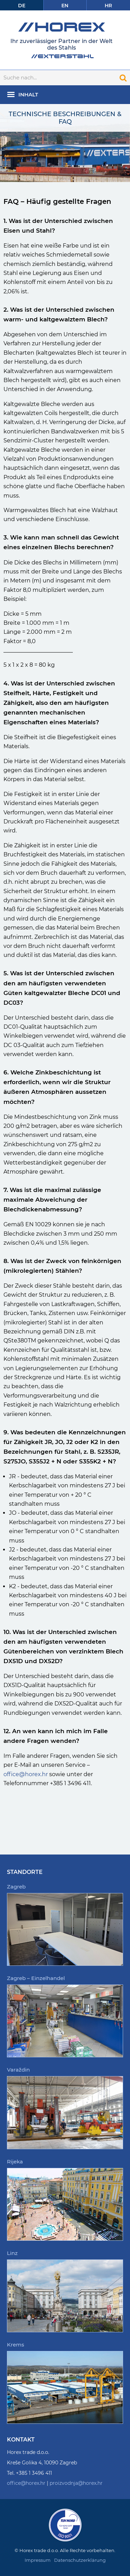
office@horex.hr (25, 1774)
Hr (108, 5)
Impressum (38, 2560)
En (64, 5)
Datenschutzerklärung (80, 2560)
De (21, 5)
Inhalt (28, 94)
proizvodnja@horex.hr (76, 2483)
